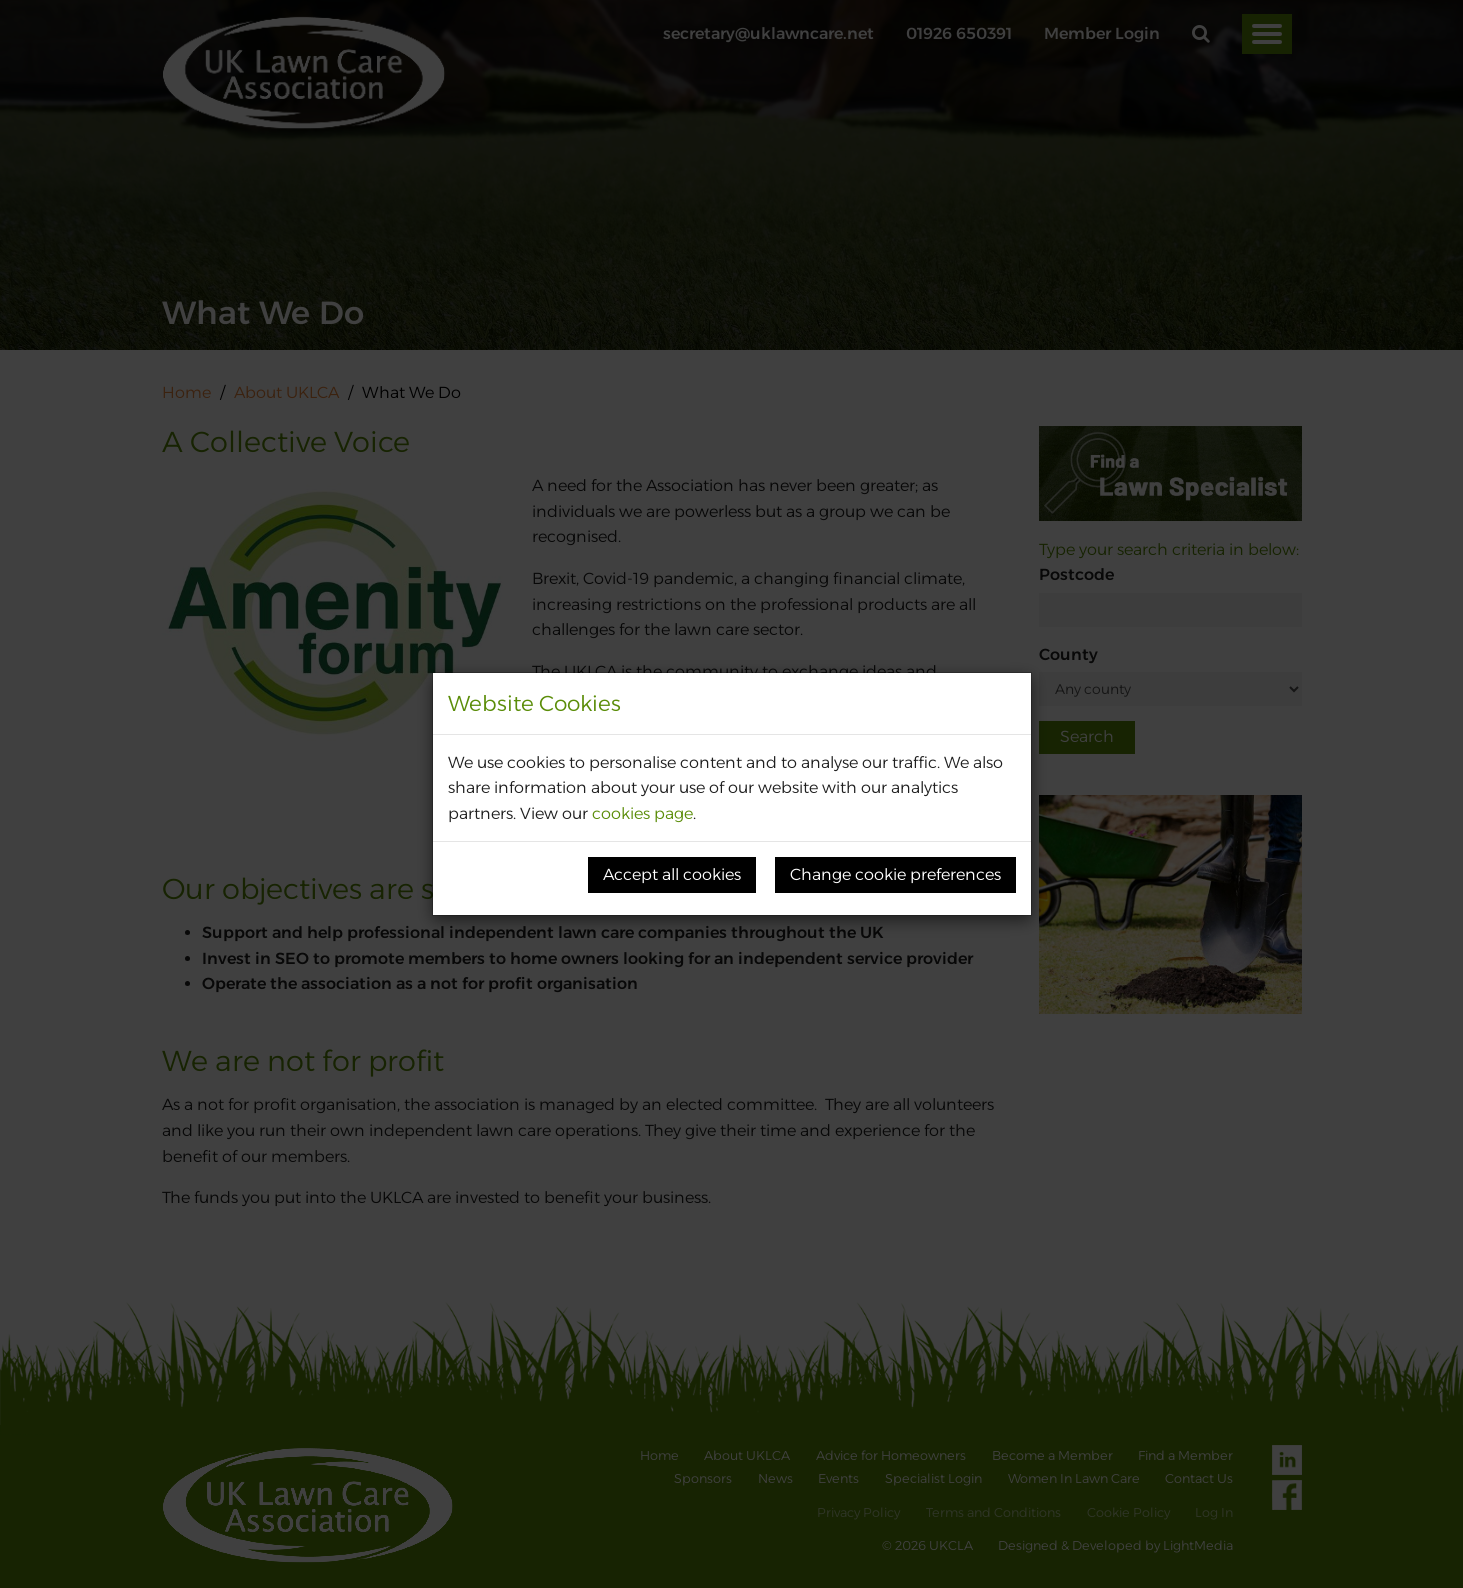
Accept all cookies (672, 874)
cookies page (642, 813)
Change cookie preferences (895, 874)
